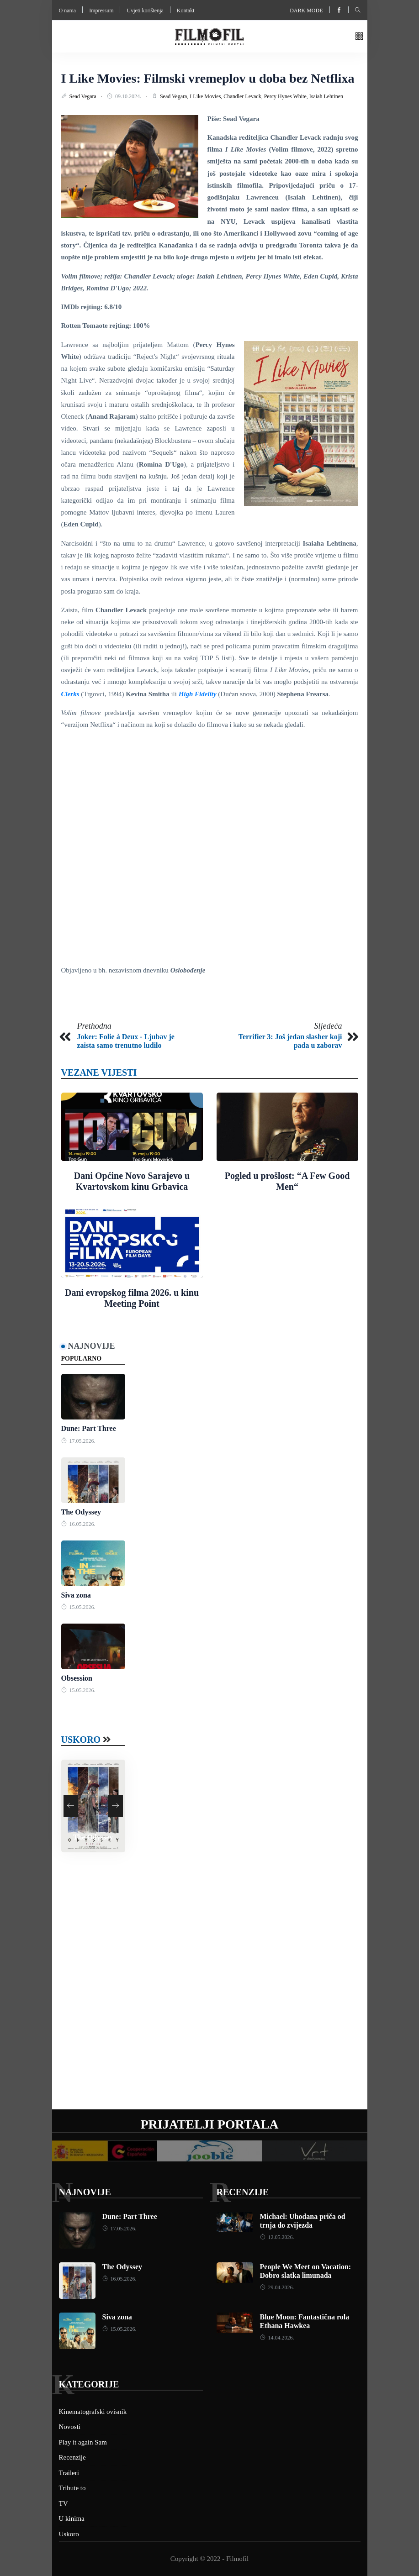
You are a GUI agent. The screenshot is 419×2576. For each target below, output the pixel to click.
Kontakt (186, 10)
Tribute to (72, 2488)
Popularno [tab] (81, 1358)
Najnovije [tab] (91, 1346)
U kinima (72, 2518)
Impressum (101, 10)
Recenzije (243, 2192)
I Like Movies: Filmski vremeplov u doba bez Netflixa (208, 78)
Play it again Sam (83, 2442)
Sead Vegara (83, 96)
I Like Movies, (206, 96)
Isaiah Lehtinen (326, 96)
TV (63, 2503)
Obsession (76, 1678)
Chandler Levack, (243, 96)
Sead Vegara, (175, 96)
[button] (359, 37)
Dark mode (306, 10)
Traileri (69, 2472)
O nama (67, 10)
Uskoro (81, 1740)
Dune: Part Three (88, 1428)
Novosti (70, 2426)
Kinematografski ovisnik (93, 2411)
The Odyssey (81, 1512)
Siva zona (76, 1595)
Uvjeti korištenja (145, 10)
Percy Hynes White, (286, 96)
